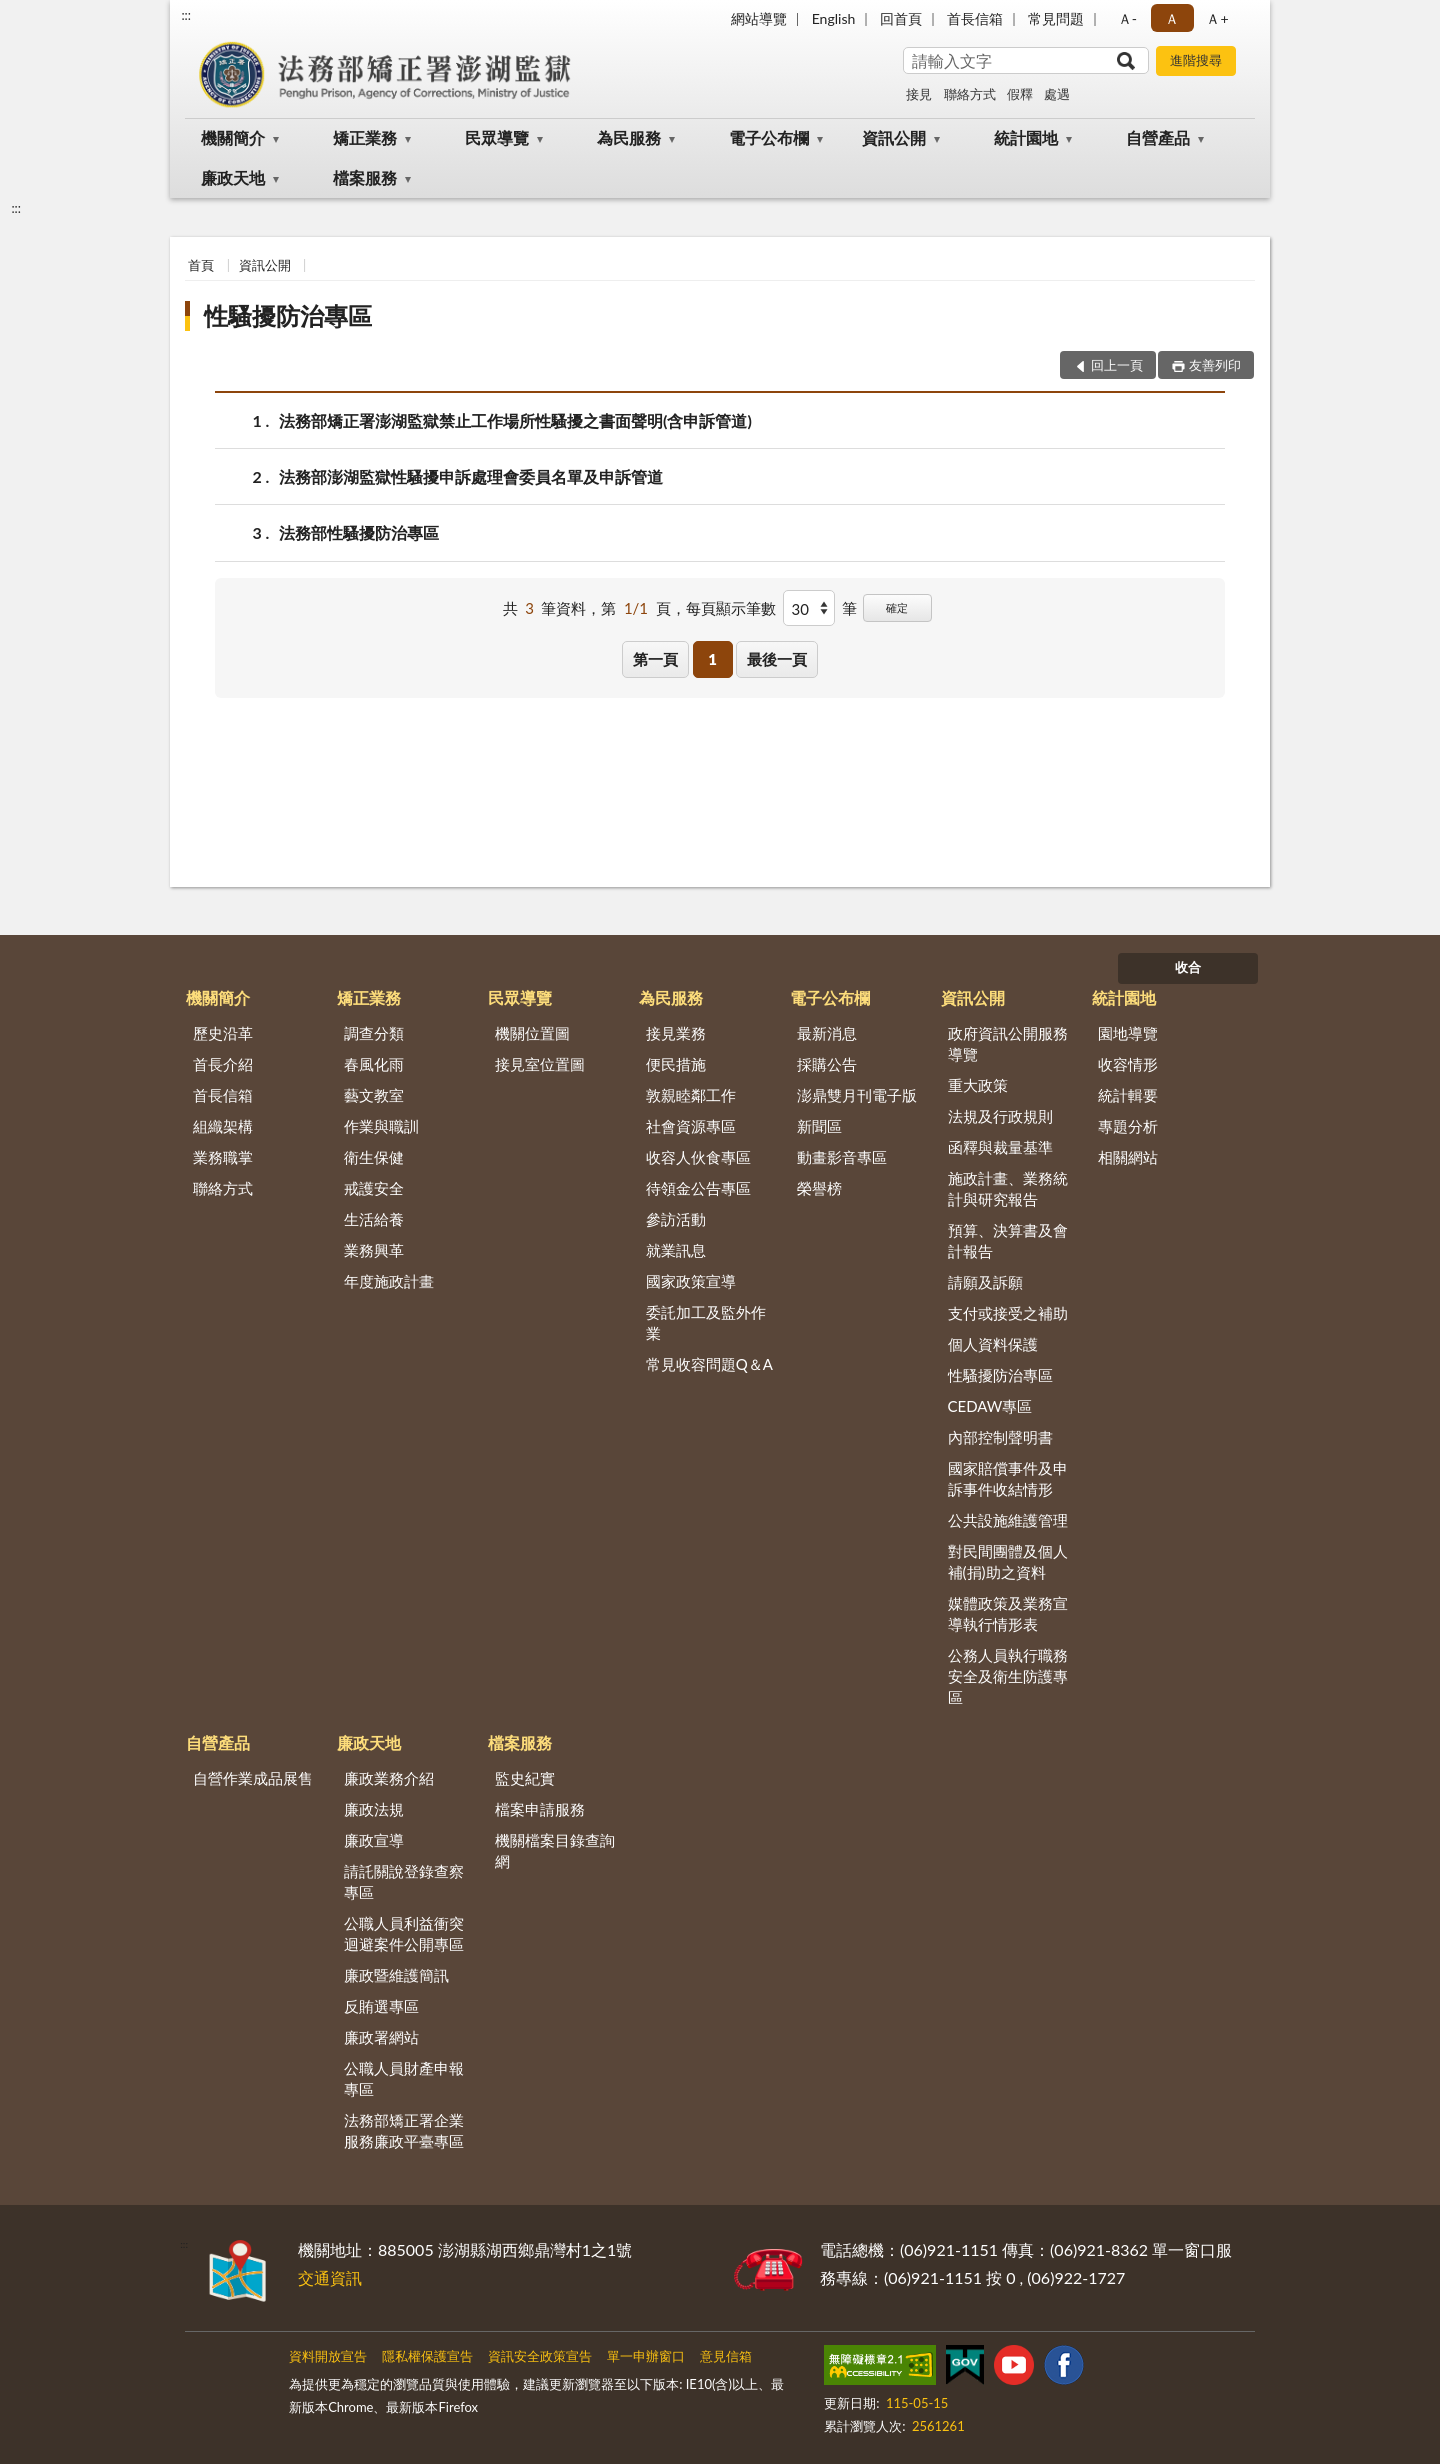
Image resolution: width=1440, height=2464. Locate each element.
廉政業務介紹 (389, 1778)
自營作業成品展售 (253, 1778)
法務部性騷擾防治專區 (359, 532)
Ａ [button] (1172, 18)
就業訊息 (676, 1250)
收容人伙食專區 (698, 1157)
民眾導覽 (497, 137)
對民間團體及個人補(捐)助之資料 (1008, 1561)
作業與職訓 (381, 1126)
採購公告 (827, 1064)
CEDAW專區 (990, 1406)
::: (186, 15)
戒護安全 (374, 1188)
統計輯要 (1128, 1095)
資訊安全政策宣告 (540, 2356)
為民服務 (629, 137)
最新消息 (827, 1033)
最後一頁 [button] (777, 659)
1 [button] (712, 659)
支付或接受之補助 (1008, 1313)
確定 (897, 607)
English (834, 18)
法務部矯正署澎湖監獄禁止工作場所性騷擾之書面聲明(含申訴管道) (515, 420)
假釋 (1020, 94)
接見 (919, 94)
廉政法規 (374, 1809)
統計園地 (1026, 137)
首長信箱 (975, 18)
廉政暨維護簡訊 (396, 1975)
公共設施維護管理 (1008, 1520)
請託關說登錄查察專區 (404, 1881)
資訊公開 (894, 137)
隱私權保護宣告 (427, 2356)
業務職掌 (223, 1157)
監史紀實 (525, 1778)
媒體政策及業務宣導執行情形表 (1008, 1613)
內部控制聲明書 (1000, 1437)
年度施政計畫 (389, 1281)
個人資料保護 (993, 1344)
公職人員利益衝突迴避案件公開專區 (404, 1933)
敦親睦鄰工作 (691, 1095)
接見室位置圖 (540, 1064)
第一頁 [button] (655, 659)
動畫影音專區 (842, 1157)
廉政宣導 (374, 1840)
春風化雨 (374, 1064)
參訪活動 (676, 1219)
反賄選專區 (381, 2006)
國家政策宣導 (691, 1281)
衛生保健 (374, 1157)
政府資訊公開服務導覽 (1008, 1043)
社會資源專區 (691, 1126)
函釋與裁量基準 (1000, 1147)
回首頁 (901, 18)
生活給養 (374, 1219)
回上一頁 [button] (1117, 365)
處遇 (1057, 94)
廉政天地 (233, 177)
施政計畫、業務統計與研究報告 (1008, 1188)
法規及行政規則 (1000, 1116)
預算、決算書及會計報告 (1008, 1240)
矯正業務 (365, 137)
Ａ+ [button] (1217, 18)
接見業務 (676, 1033)
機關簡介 (233, 137)
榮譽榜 (819, 1188)
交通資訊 (330, 2277)
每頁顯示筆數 (731, 608)
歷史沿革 (223, 1033)
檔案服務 (365, 177)
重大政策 (978, 1085)
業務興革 (374, 1250)
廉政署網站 (381, 2037)
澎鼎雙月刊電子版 (857, 1095)
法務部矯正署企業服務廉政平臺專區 (404, 2130)
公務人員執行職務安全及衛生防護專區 (1008, 1676)
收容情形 (1128, 1064)
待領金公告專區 (698, 1188)
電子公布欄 (769, 137)
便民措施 (676, 1064)
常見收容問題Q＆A (709, 1364)
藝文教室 (374, 1095)
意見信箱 (726, 2356)
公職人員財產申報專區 (404, 2078)
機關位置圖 (532, 1033)
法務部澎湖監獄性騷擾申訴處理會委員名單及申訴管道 (471, 476)
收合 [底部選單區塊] (1188, 967)
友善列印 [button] (1215, 365)
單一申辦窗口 (646, 2356)
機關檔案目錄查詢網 (555, 1850)
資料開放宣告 (328, 2356)
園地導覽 (1128, 1033)
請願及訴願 (985, 1282)
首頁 (201, 265)
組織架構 (223, 1126)
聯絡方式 (970, 94)
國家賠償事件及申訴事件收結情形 (1008, 1478)
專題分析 (1128, 1126)
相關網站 (1128, 1157)
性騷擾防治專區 (288, 315)
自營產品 (1158, 137)
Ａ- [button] (1127, 18)
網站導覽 (759, 18)
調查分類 (374, 1033)
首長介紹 (223, 1064)
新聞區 (819, 1126)
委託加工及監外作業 (706, 1322)
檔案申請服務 (540, 1809)
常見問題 (1056, 18)
